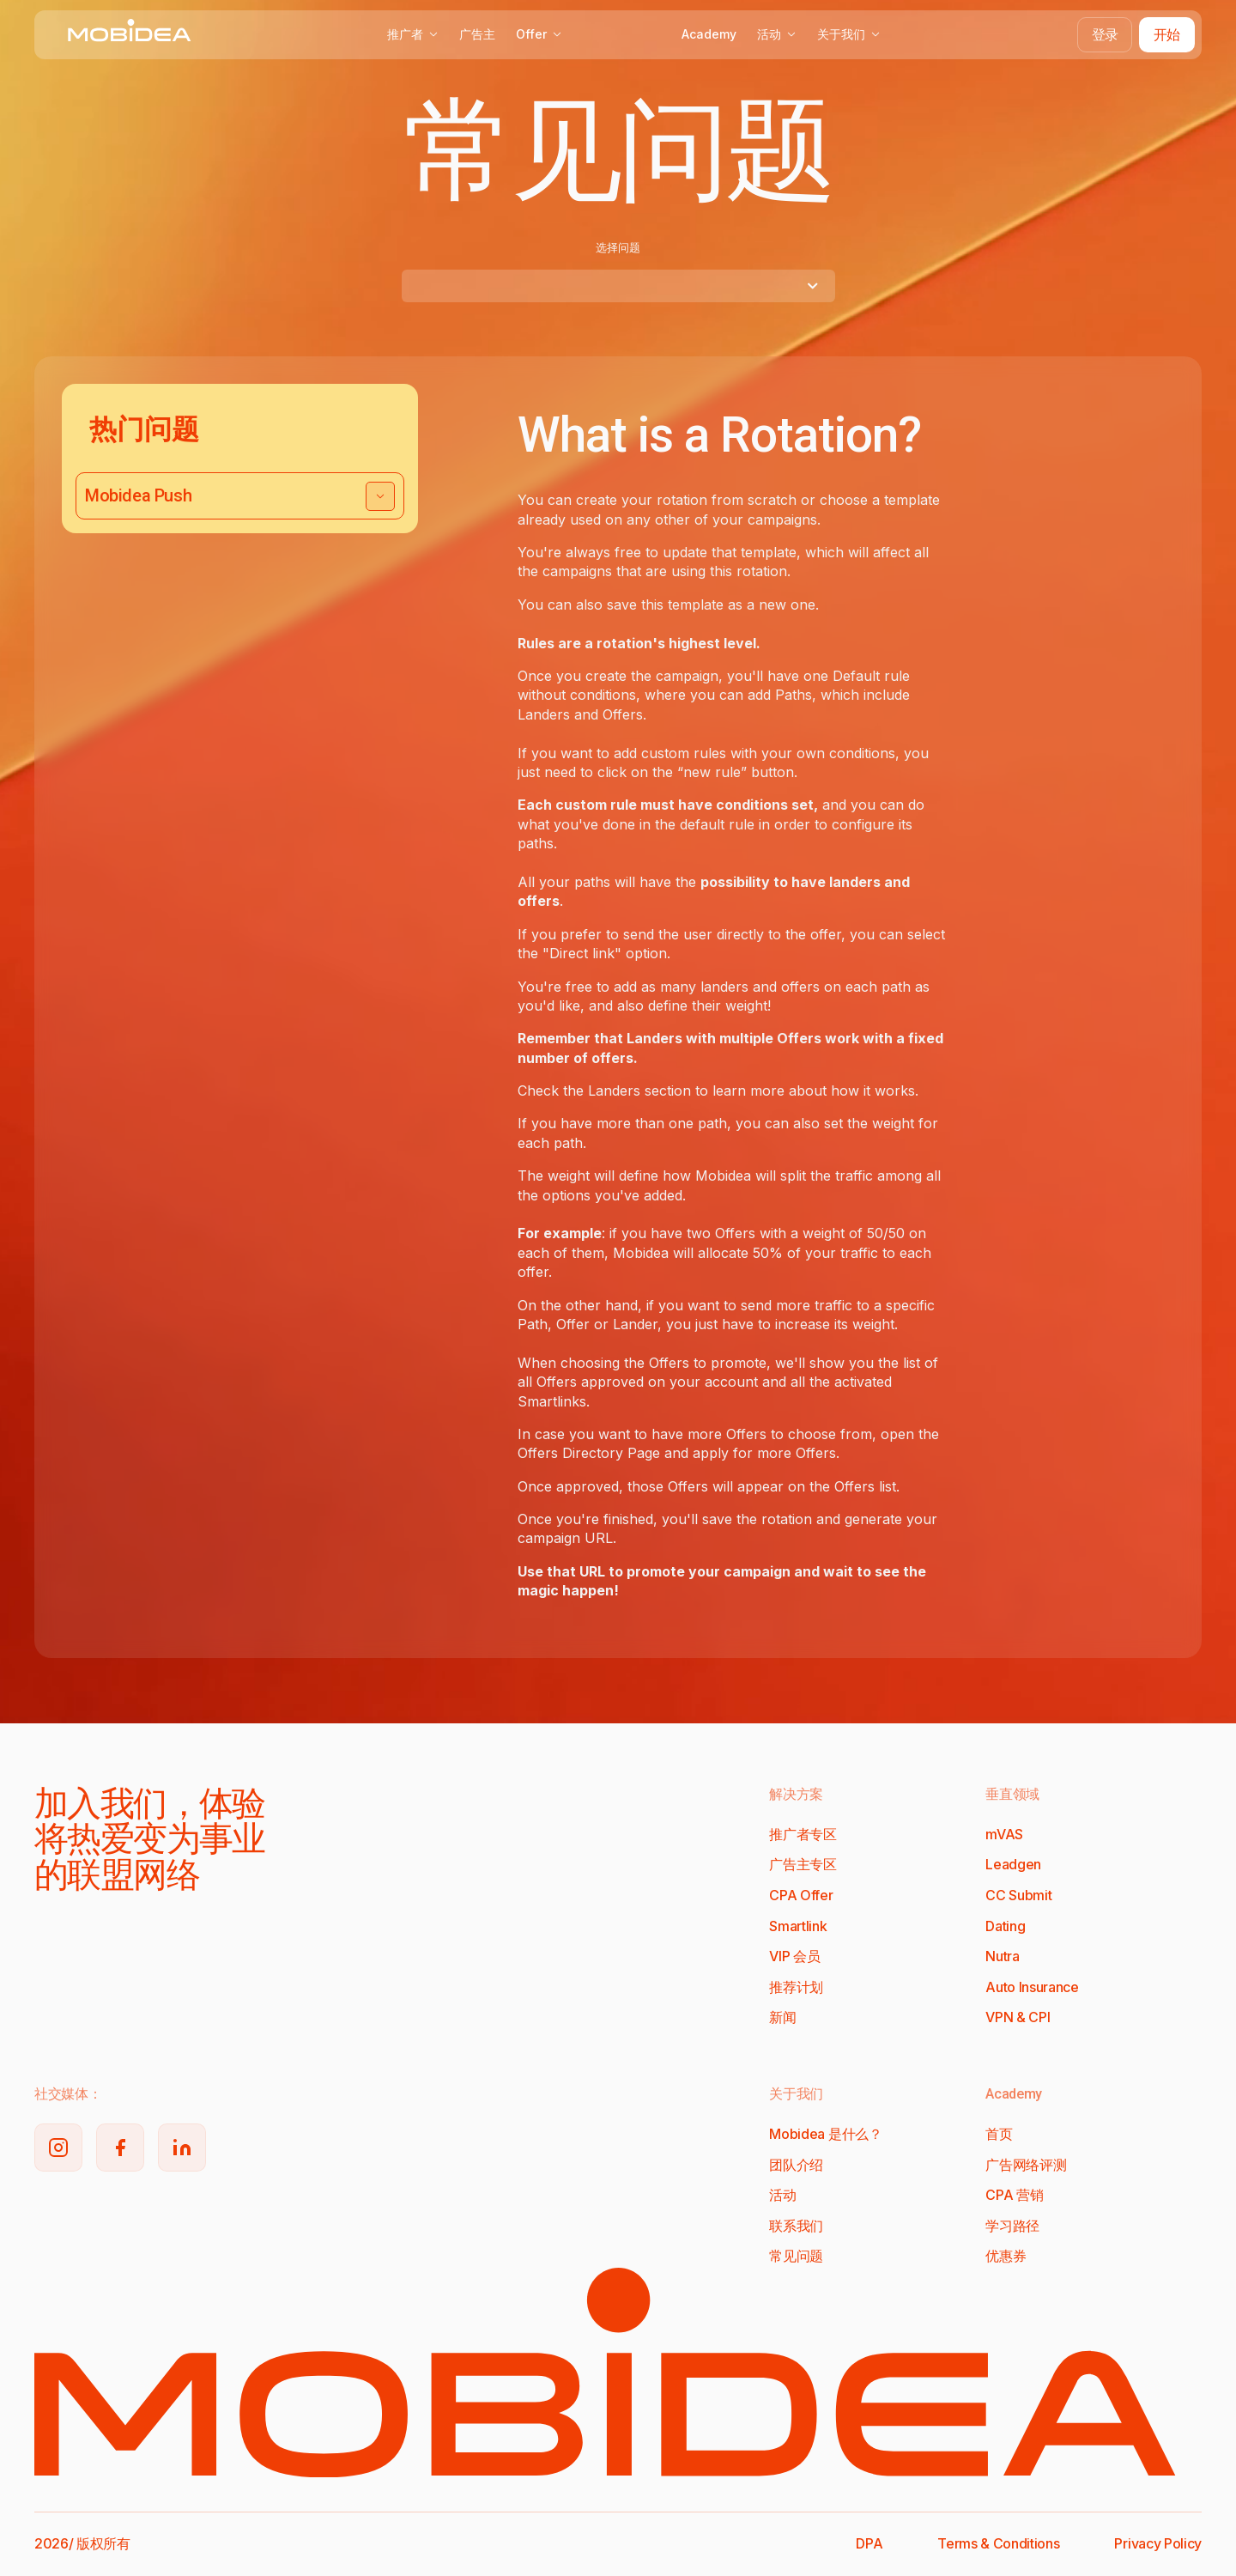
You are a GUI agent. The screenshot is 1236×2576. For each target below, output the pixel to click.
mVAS (1004, 1834)
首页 (998, 2133)
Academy (709, 34)
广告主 (477, 34)
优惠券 (1005, 2255)
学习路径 (1012, 2225)
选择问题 (618, 247)
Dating (1005, 1926)
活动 (777, 34)
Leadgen (1013, 1864)
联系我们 (796, 2225)
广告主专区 (802, 1864)
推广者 (413, 34)
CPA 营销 (1014, 2194)
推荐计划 (796, 1987)
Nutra (1002, 1956)
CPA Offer (801, 1895)
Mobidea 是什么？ (825, 2133)
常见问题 (796, 2255)
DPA (869, 2543)
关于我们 (849, 34)
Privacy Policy (1158, 2543)
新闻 (782, 2017)
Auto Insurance (1032, 1987)
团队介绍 (796, 2164)
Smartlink (798, 1926)
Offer (539, 34)
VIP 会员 (794, 1956)
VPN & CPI (1017, 2017)
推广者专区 (802, 1834)
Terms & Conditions (998, 2543)
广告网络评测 (1025, 2164)
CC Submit (1018, 1895)
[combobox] (618, 286)
